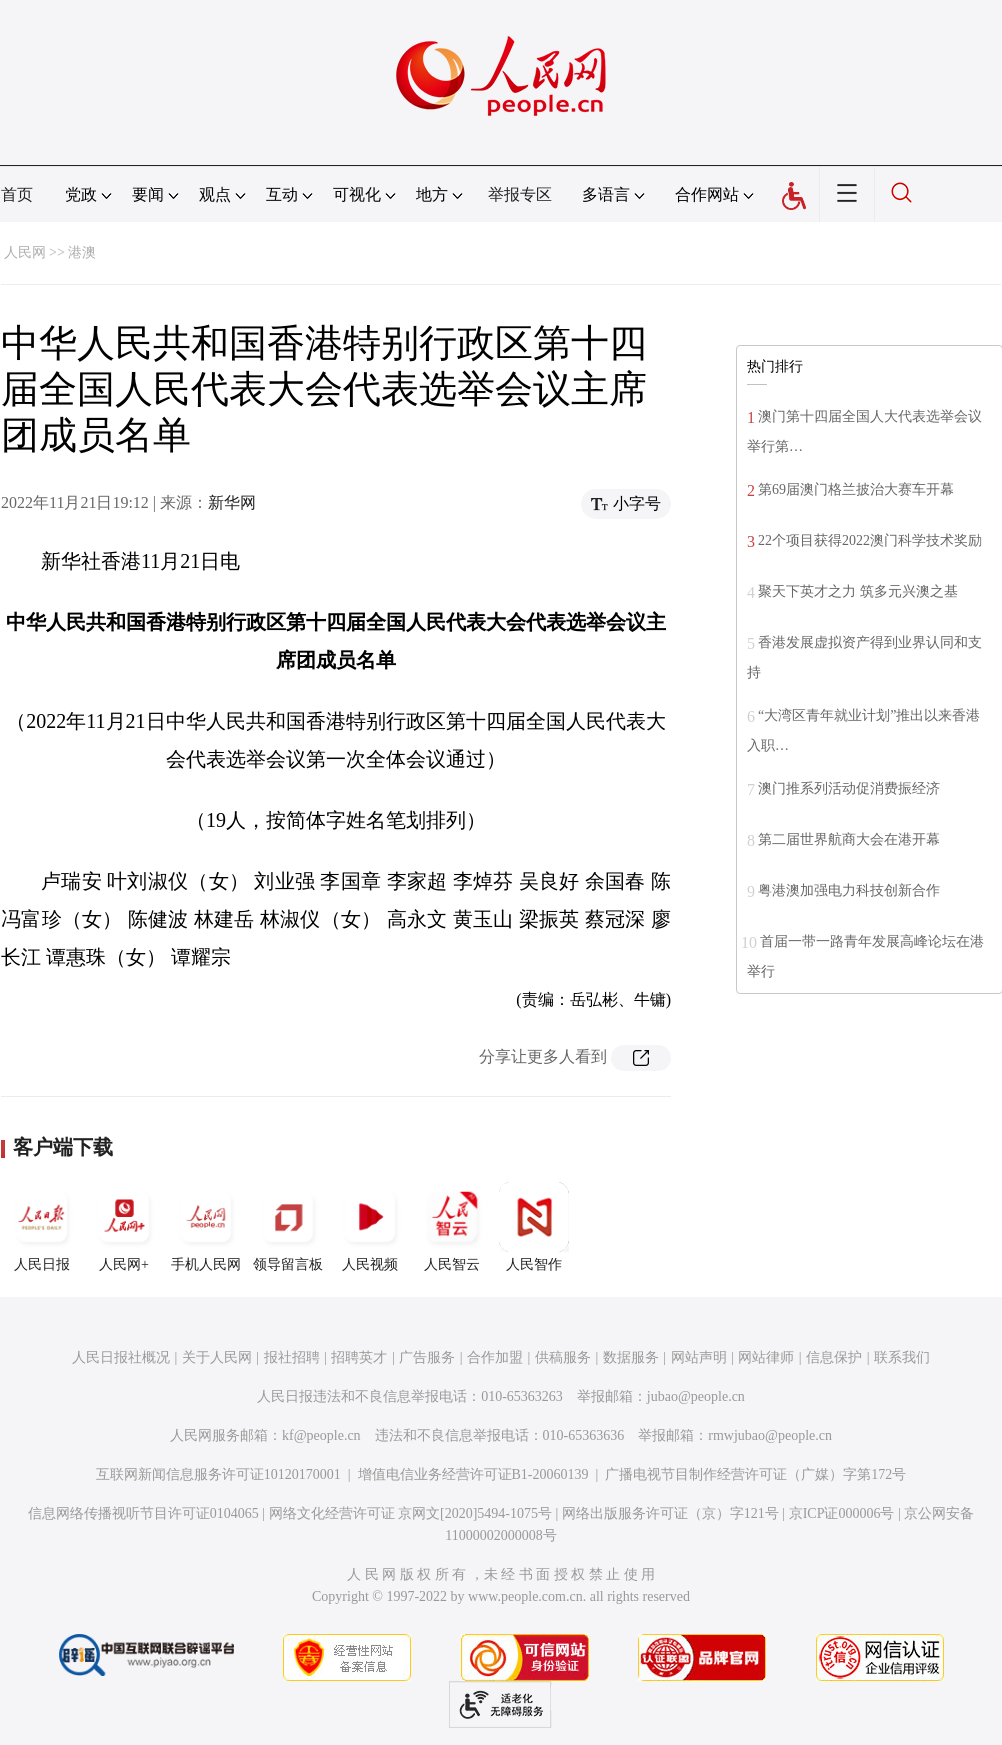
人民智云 (452, 1227)
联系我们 (902, 1357)
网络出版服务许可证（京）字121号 (670, 1513)
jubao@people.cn (696, 1396)
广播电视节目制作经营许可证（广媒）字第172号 (755, 1474)
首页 (17, 194)
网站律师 (766, 1357)
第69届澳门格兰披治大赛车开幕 (856, 489)
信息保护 (834, 1357)
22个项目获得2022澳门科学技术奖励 (870, 540)
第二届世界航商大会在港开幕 (849, 839)
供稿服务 (563, 1357)
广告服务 (427, 1357)
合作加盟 (495, 1357)
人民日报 (42, 1227)
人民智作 (534, 1227)
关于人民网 (217, 1357)
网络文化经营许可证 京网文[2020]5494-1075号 (411, 1513)
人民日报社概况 (121, 1357)
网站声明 (699, 1357)
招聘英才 (359, 1357)
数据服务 (631, 1357)
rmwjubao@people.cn (770, 1435)
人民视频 (370, 1227)
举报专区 (520, 194)
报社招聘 (292, 1357)
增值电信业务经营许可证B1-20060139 (473, 1474)
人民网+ (124, 1227)
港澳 (82, 252)
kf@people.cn (321, 1435)
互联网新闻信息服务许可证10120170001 (218, 1474)
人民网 (25, 252)
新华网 (232, 502)
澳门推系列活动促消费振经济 (849, 788)
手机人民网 (206, 1227)
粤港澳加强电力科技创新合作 (849, 890)
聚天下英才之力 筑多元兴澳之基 (858, 591)
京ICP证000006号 (842, 1513)
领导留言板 (288, 1227)
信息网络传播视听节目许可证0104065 (143, 1513)
